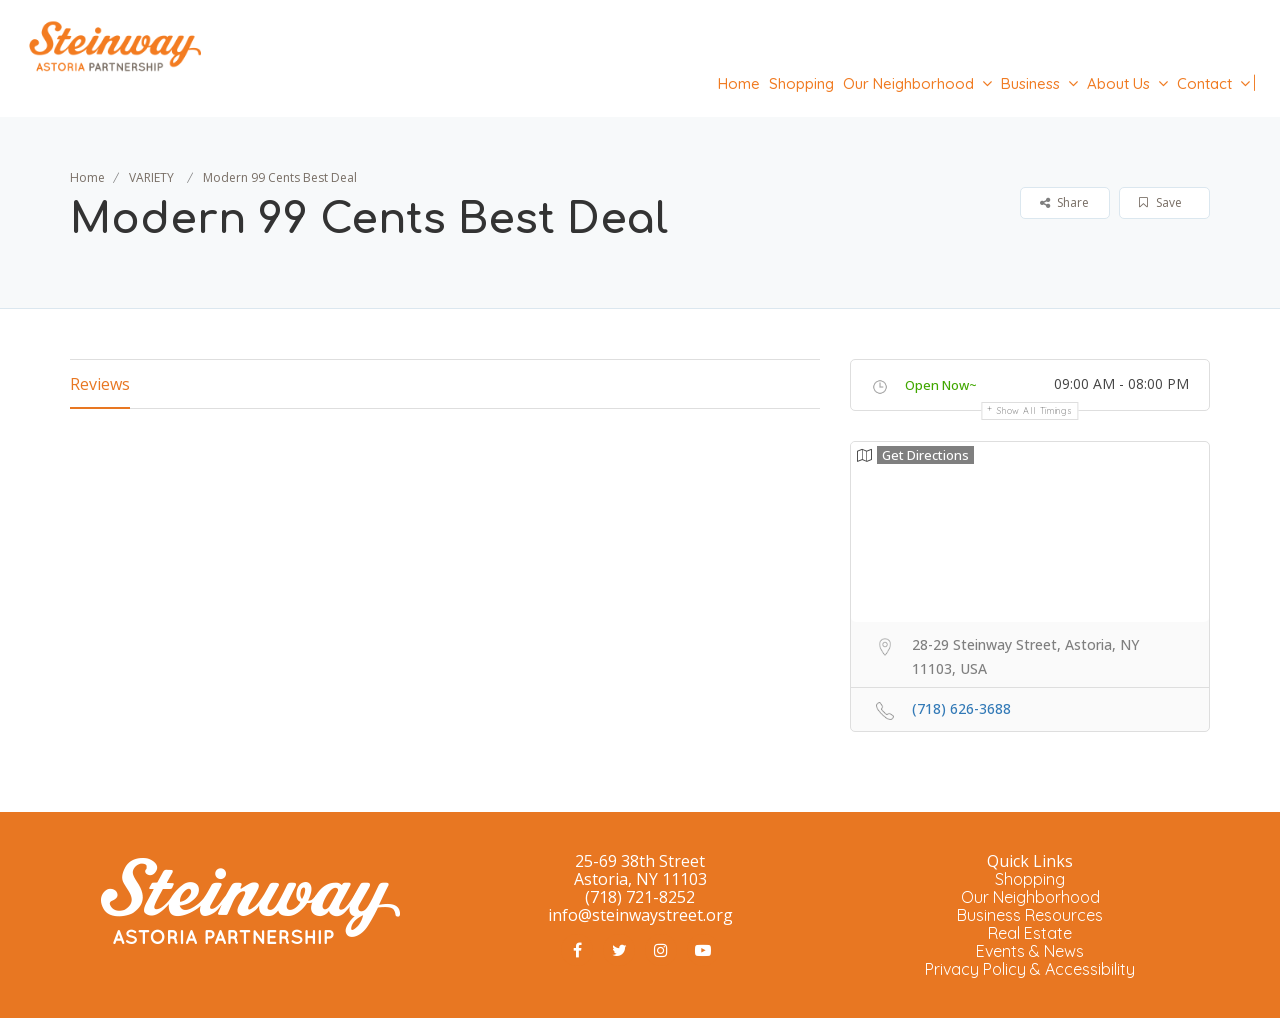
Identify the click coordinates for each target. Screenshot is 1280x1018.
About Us (1118, 83)
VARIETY (151, 177)
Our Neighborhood (908, 83)
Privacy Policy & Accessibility (1030, 969)
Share (1064, 202)
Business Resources (1030, 915)
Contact (1204, 83)
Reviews (100, 384)
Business (1030, 83)
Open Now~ (941, 385)
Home (739, 83)
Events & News (1030, 951)
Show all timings (1034, 410)
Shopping (801, 83)
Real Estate (1030, 933)
